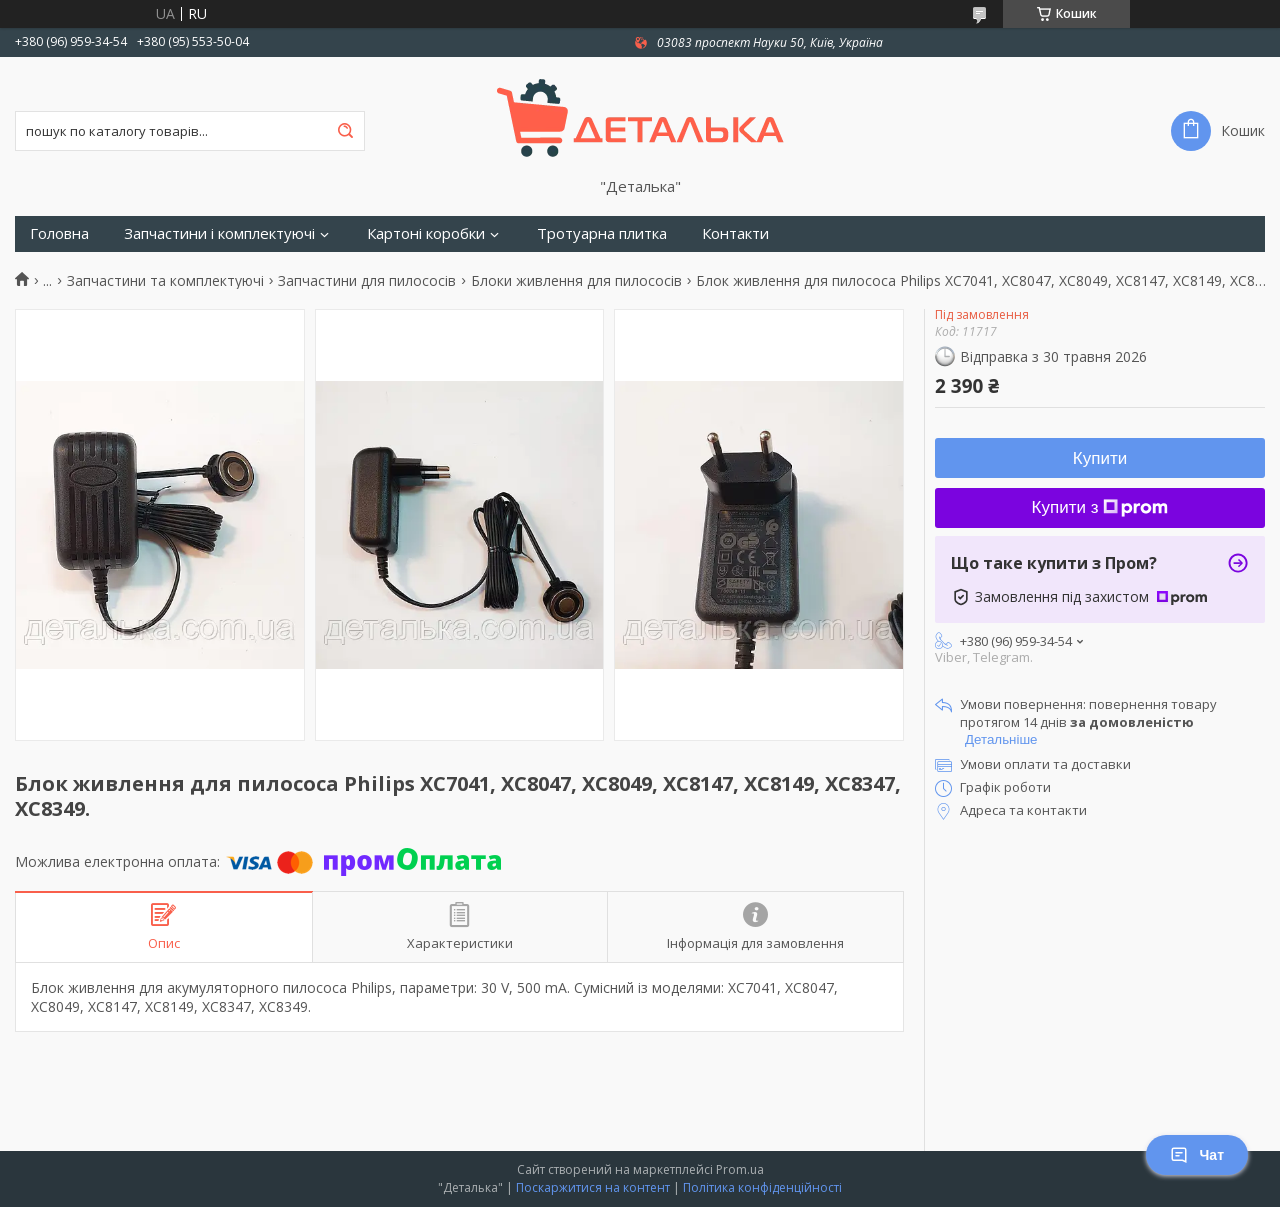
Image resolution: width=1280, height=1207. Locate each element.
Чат (1197, 1155)
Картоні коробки (426, 233)
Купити (1100, 458)
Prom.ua (740, 1169)
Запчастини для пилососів (367, 281)
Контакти (735, 233)
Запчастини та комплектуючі (165, 281)
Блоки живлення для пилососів (576, 281)
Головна (59, 233)
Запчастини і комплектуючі (219, 233)
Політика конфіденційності (762, 1187)
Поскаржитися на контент (593, 1187)
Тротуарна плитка (602, 233)
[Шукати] (345, 131)
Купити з (1100, 507)
